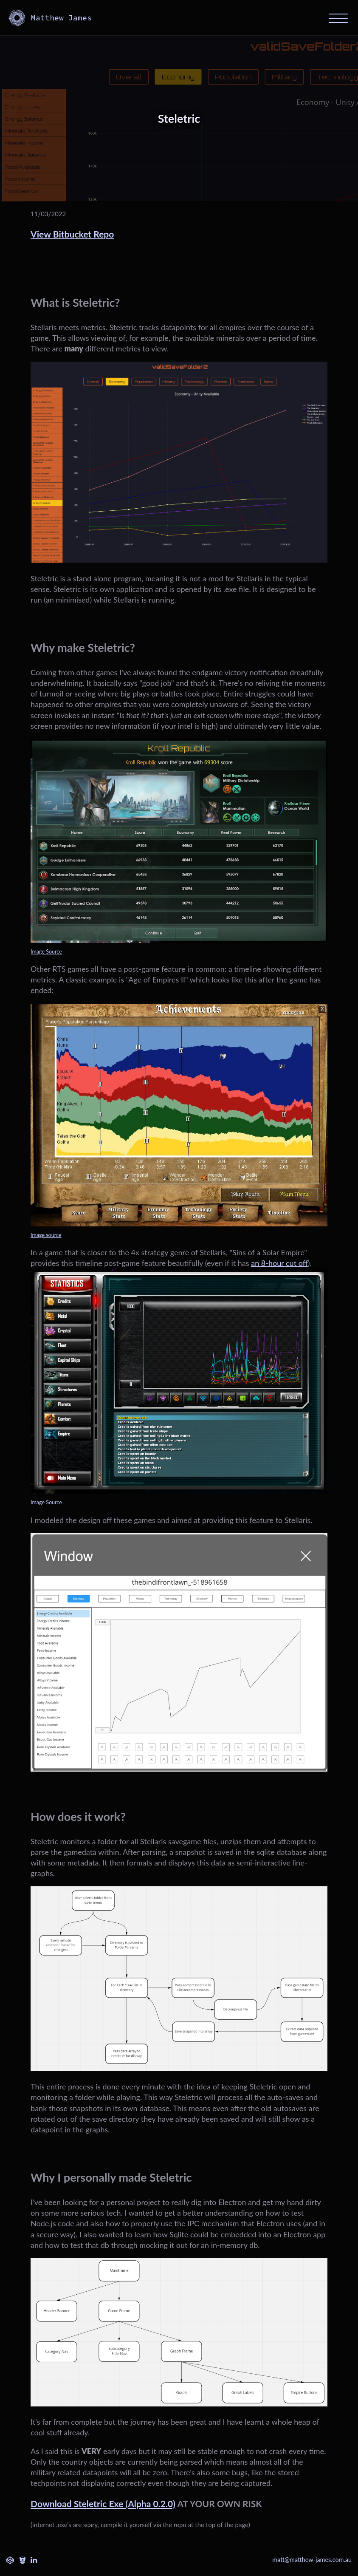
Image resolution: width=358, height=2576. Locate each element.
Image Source (46, 951)
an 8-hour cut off (279, 1263)
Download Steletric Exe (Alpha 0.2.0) (103, 2503)
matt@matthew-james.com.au (312, 2559)
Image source (46, 1235)
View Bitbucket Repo (72, 234)
